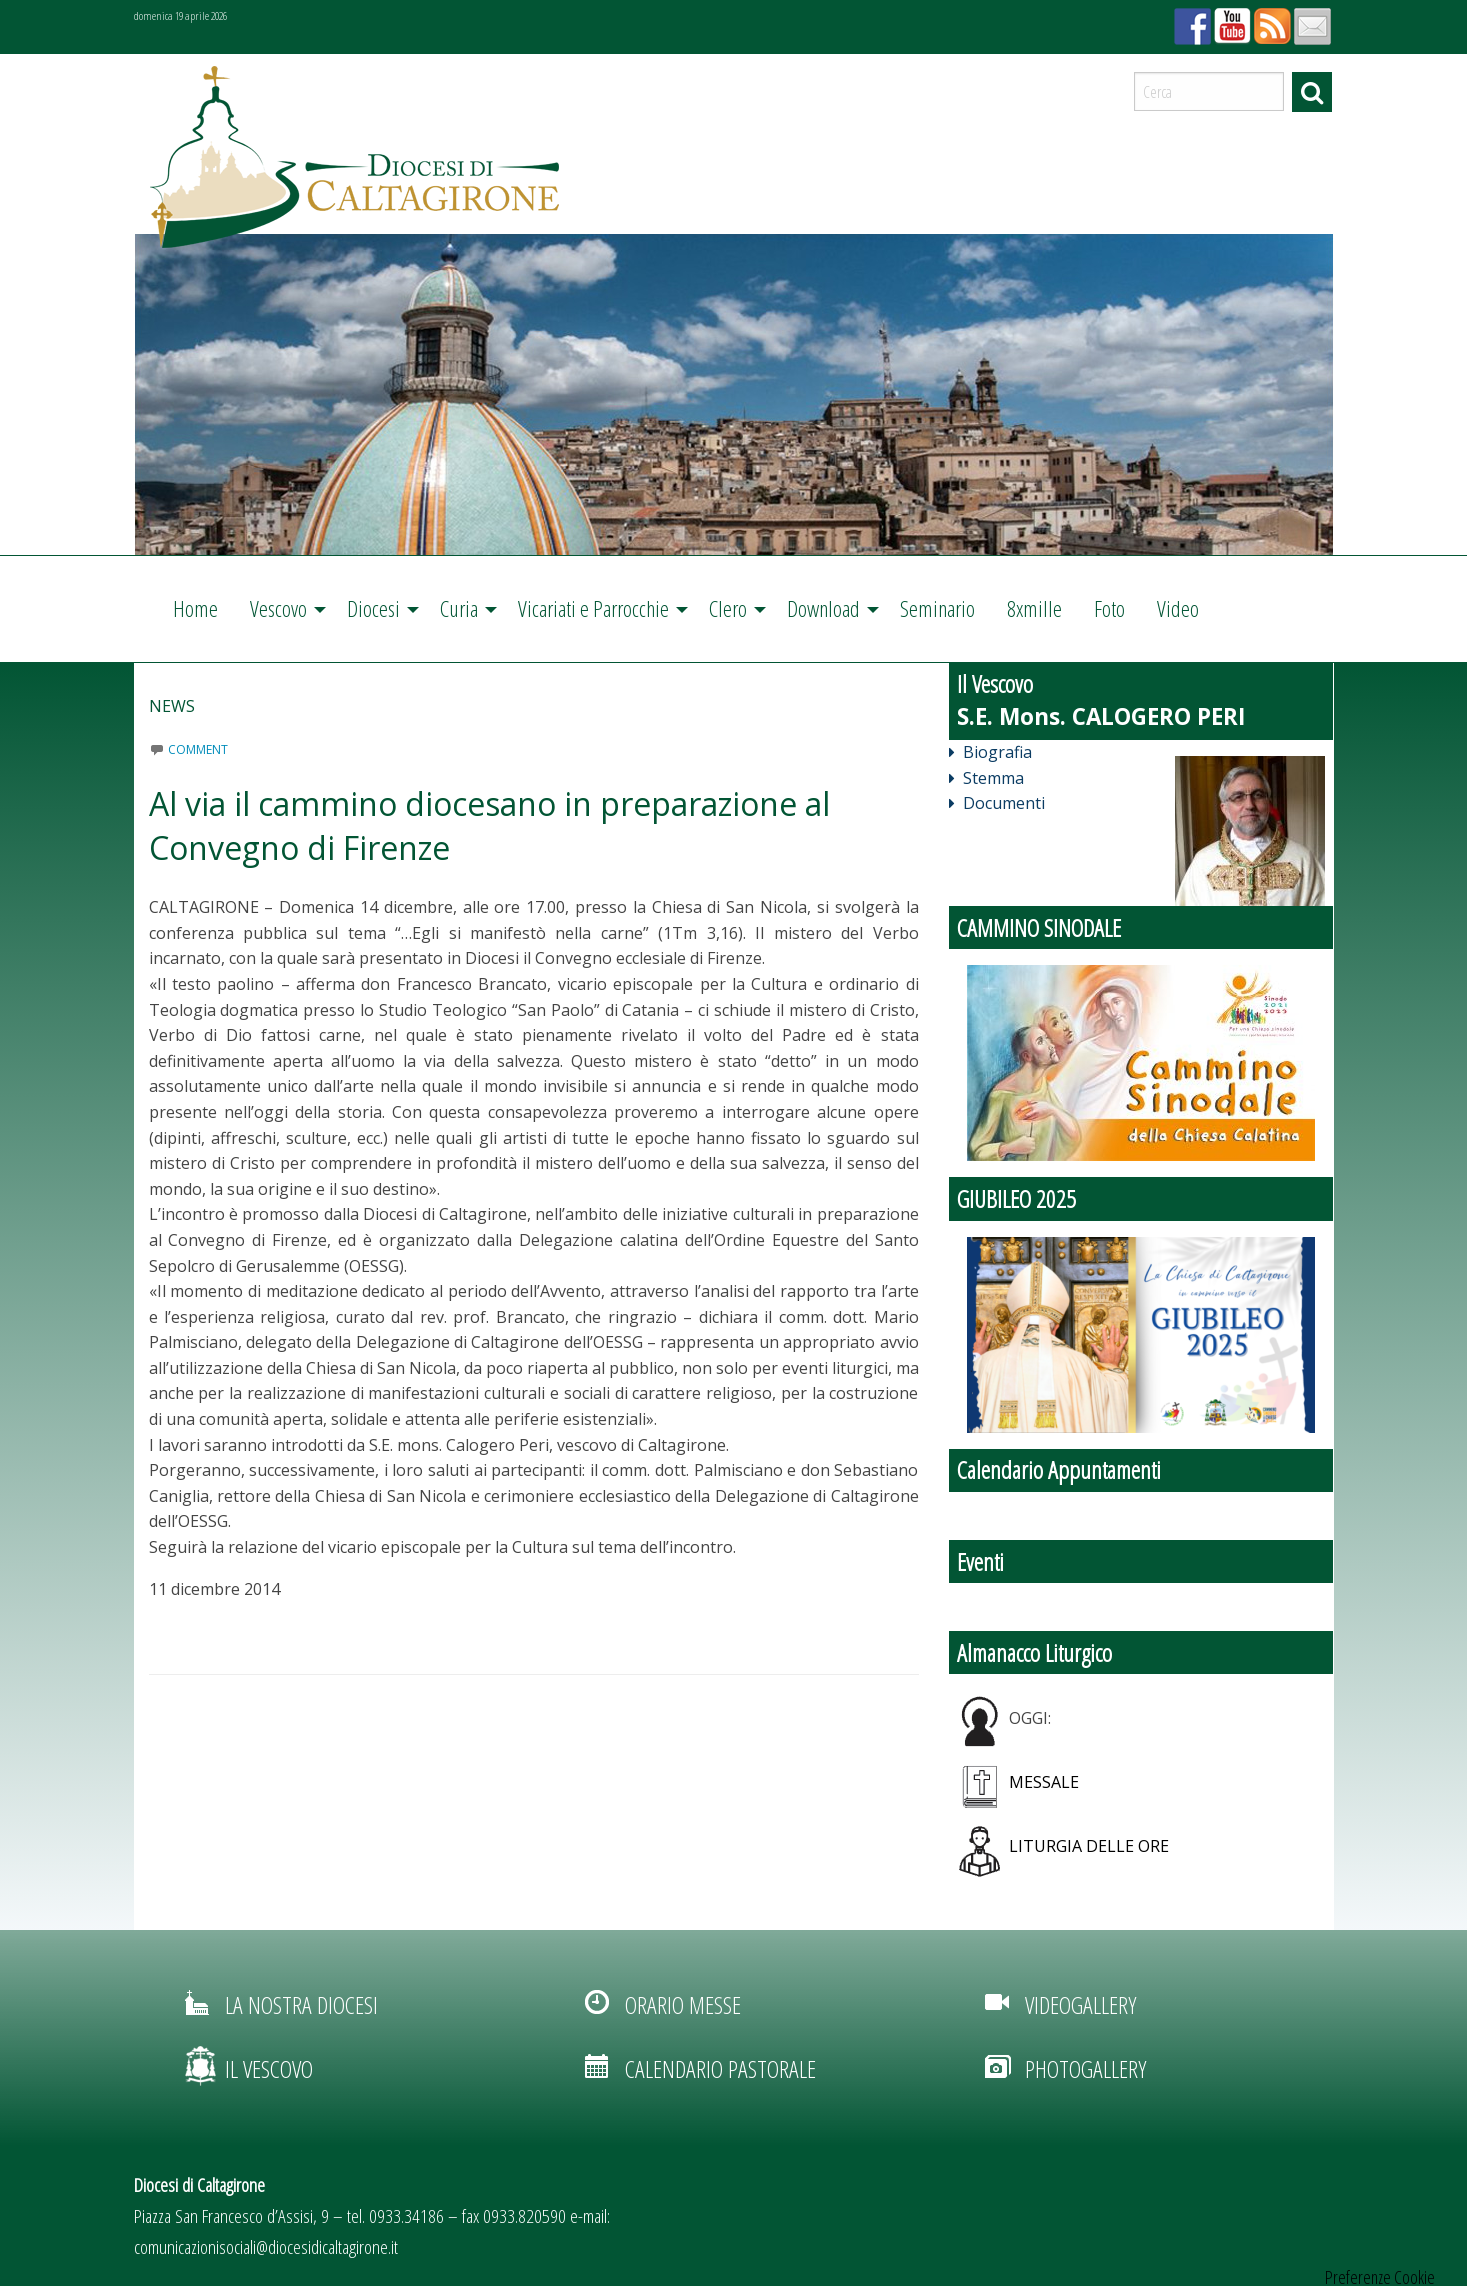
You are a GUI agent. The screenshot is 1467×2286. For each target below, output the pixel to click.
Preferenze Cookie (1380, 2277)
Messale (1044, 1782)
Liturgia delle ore (1089, 1846)
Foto (1109, 608)
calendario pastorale (720, 2068)
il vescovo (269, 2068)
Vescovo (278, 608)
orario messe (683, 2004)
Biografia (990, 752)
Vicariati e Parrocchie (593, 608)
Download (823, 608)
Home (195, 608)
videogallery (1080, 2004)
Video (1178, 608)
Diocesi (373, 608)
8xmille (1034, 608)
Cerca (1312, 92)
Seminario (937, 608)
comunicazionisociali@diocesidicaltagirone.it (266, 2246)
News (172, 706)
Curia (459, 608)
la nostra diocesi (301, 2004)
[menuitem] (195, 609)
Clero (728, 608)
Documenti (997, 803)
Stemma (986, 778)
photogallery (1085, 2068)
